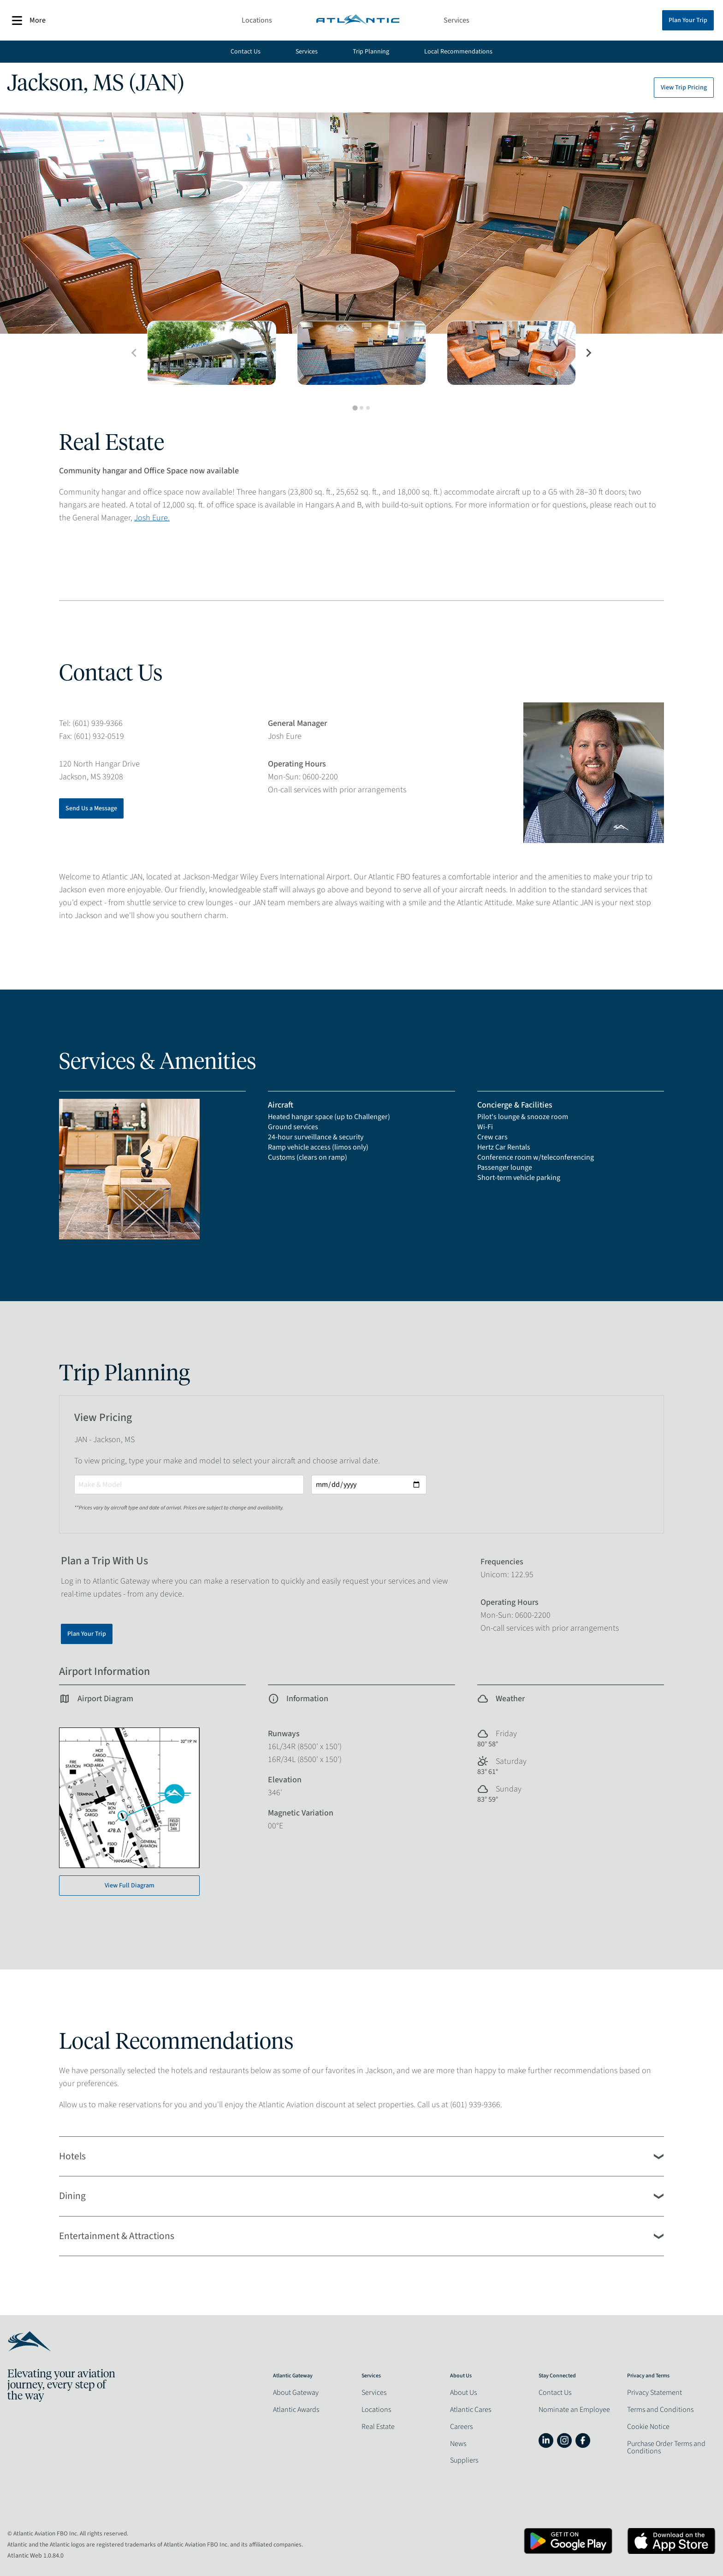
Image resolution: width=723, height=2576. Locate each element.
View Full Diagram (129, 1885)
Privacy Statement (654, 2392)
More (29, 20)
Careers (461, 2426)
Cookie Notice (648, 2426)
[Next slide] (588, 353)
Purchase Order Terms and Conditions (666, 2447)
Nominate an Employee (574, 2409)
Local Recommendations (458, 51)
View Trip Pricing (684, 87)
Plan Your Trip (688, 20)
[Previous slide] (134, 353)
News (458, 2443)
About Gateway (296, 2392)
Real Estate (378, 2426)
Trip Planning (371, 51)
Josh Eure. (152, 518)
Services (456, 20)
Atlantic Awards (296, 2409)
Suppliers (464, 2460)
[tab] (354, 407)
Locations (257, 20)
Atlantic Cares (470, 2409)
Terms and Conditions (660, 2409)
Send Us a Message (91, 808)
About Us (463, 2392)
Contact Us (246, 51)
